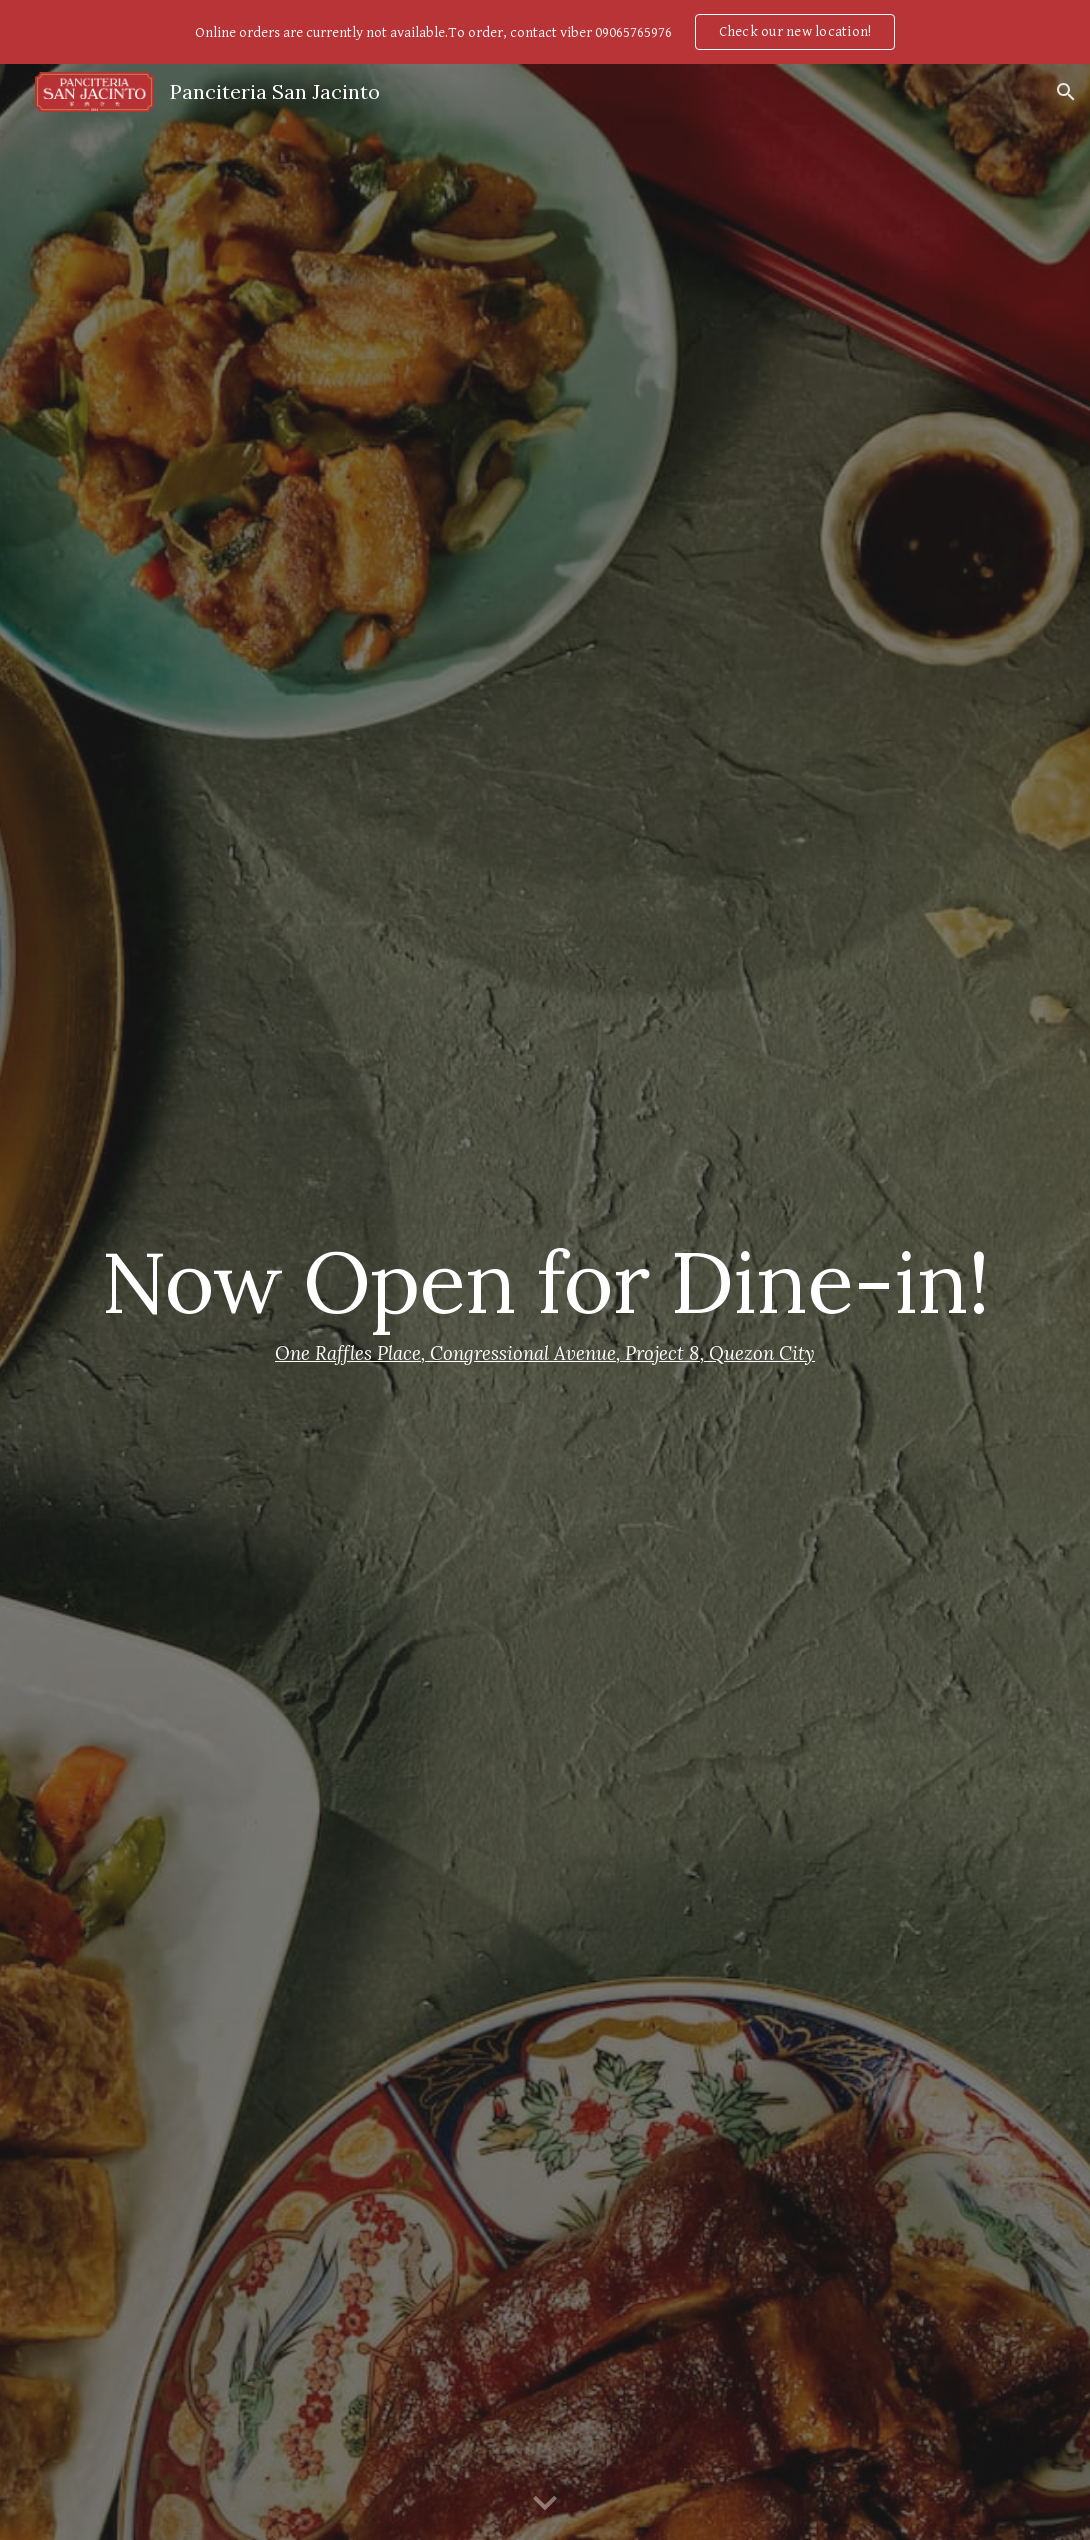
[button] (1066, 92)
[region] (545, 32)
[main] (544, 1302)
